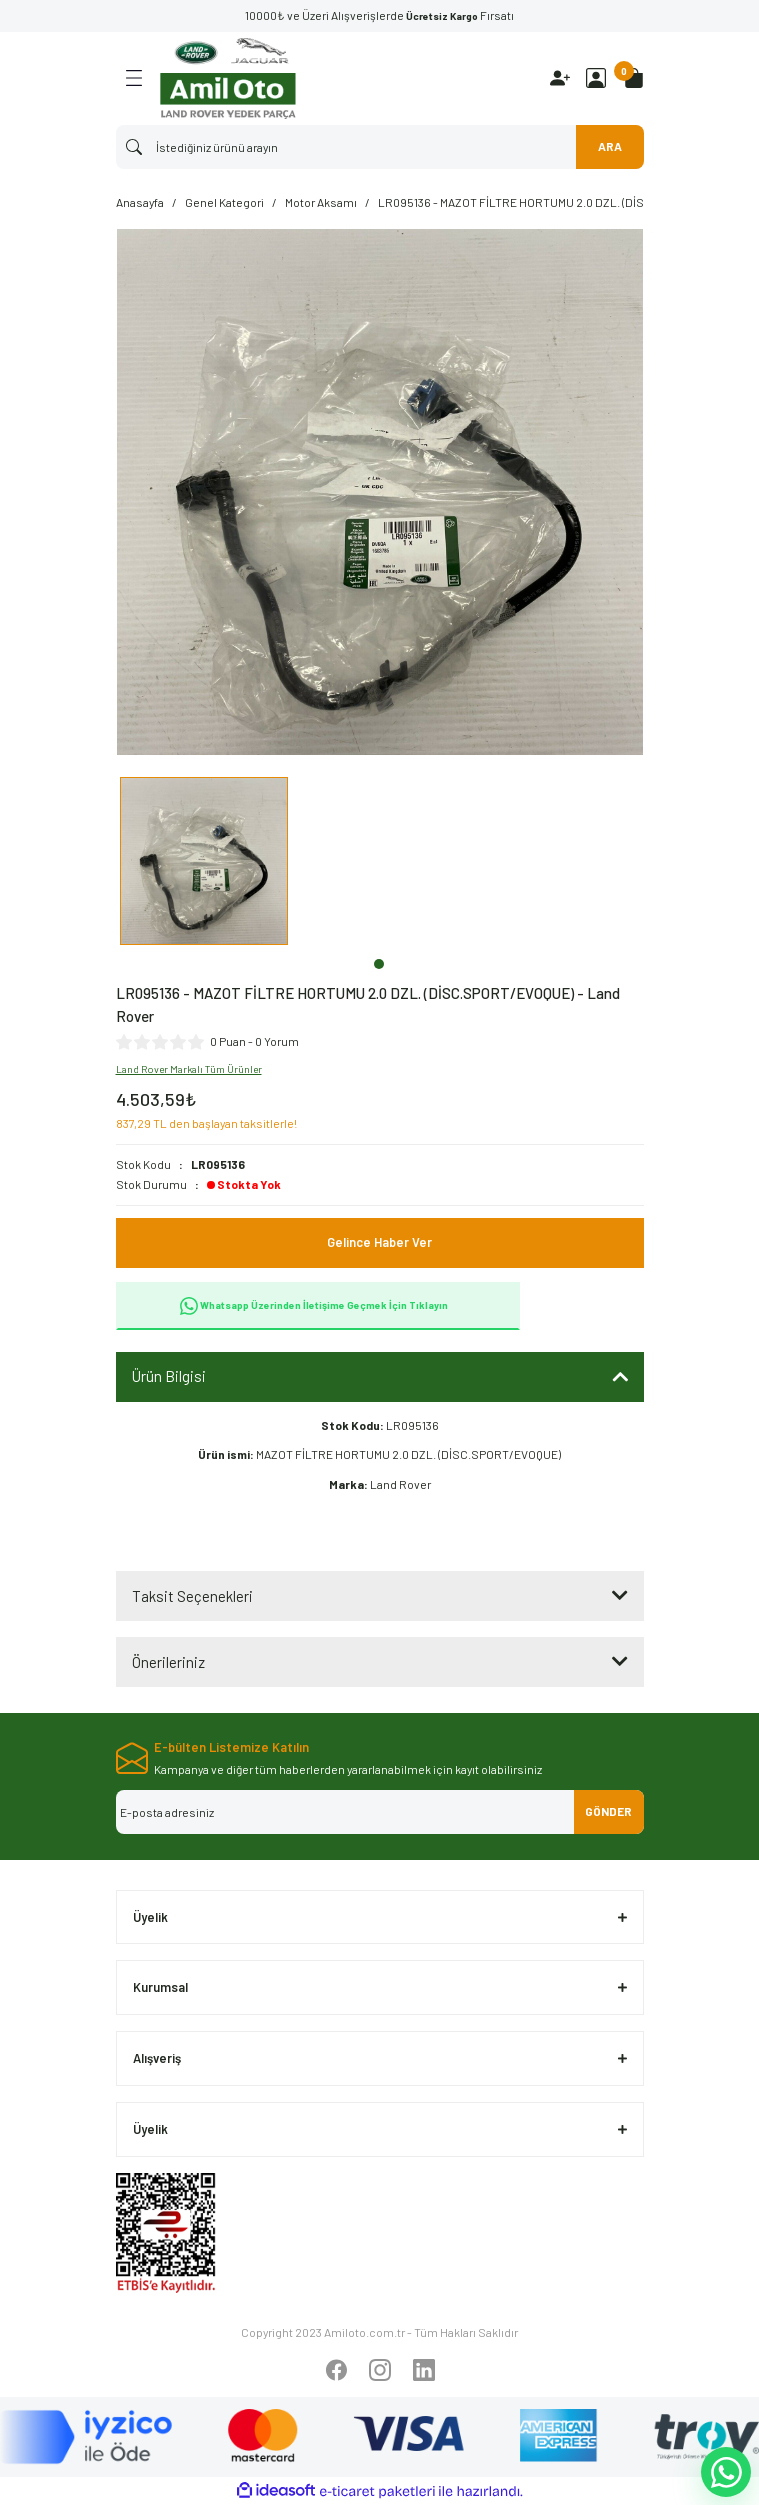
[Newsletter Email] (380, 1812)
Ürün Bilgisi (169, 1376)
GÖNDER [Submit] (608, 1811)
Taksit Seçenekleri (192, 1596)
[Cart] (634, 78)
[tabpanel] (204, 864)
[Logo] (228, 78)
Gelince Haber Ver (379, 1242)
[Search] (380, 147)
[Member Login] (596, 78)
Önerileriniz (168, 1662)
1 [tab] (379, 964)
